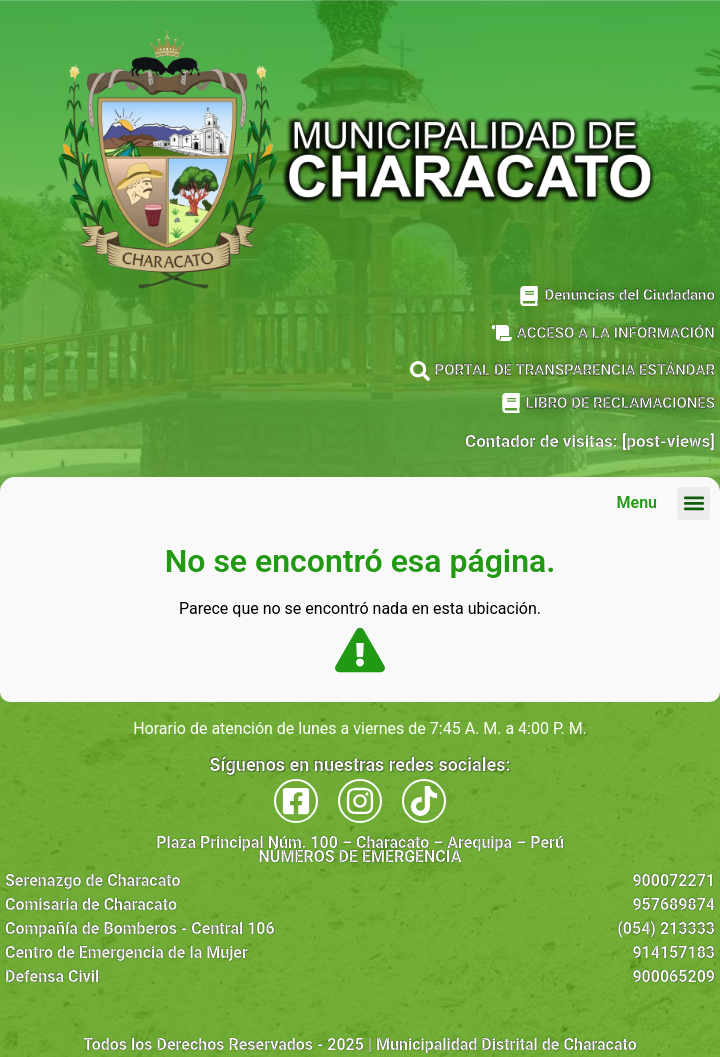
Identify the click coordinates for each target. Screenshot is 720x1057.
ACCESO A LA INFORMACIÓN (616, 333)
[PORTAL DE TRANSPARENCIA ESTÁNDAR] (420, 371)
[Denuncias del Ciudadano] (529, 296)
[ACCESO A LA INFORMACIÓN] (502, 333)
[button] (693, 503)
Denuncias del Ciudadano (629, 295)
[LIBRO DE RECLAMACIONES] (511, 403)
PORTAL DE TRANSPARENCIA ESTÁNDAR (575, 370)
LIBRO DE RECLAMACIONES (620, 403)
